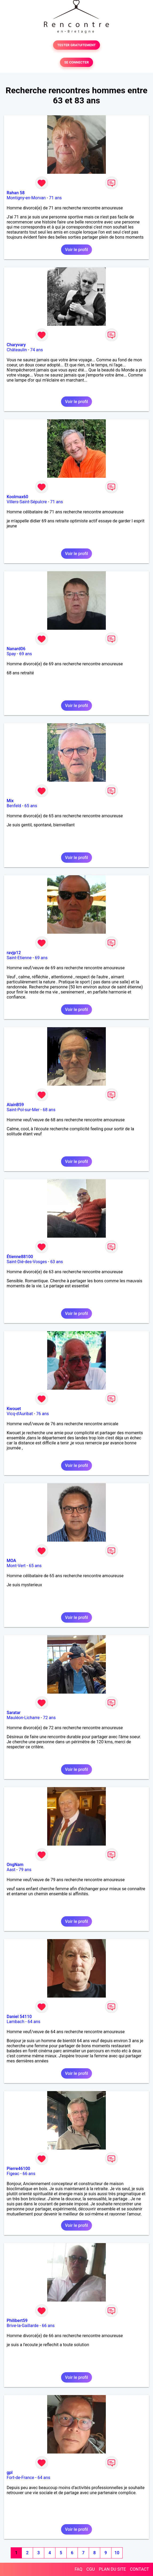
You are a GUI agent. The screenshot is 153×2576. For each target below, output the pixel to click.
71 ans (55, 197)
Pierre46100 (18, 2168)
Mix (10, 800)
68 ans (49, 1109)
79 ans (25, 1869)
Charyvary (16, 344)
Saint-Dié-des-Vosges (27, 1261)
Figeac (13, 2173)
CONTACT (139, 2569)
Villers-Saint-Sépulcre (27, 501)
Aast (11, 1869)
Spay (11, 653)
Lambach (15, 2021)
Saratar (14, 1712)
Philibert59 (17, 2320)
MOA (11, 1560)
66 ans (29, 2173)
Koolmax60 (17, 496)
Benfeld (14, 805)
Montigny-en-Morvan (26, 197)
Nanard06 (16, 648)
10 (116, 2552)
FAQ (78, 2569)
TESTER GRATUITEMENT (76, 45)
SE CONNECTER (76, 62)
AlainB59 (15, 1104)
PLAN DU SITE (112, 2569)
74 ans (36, 349)
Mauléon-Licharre (23, 1717)
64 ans (34, 2021)
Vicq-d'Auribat (20, 1413)
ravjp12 (14, 952)
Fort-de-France (20, 2477)
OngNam (15, 1864)
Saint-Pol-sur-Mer (23, 1109)
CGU (90, 2569)
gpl (10, 2472)
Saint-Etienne (19, 957)
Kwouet (14, 1408)
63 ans (56, 1261)
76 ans (42, 1413)
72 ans (49, 1717)
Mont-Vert (16, 1565)
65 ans (30, 805)
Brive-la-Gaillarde (23, 2325)
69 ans (25, 653)
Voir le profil (76, 249)
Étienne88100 (20, 1256)
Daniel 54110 (19, 2016)
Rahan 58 (16, 192)
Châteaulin (17, 349)
